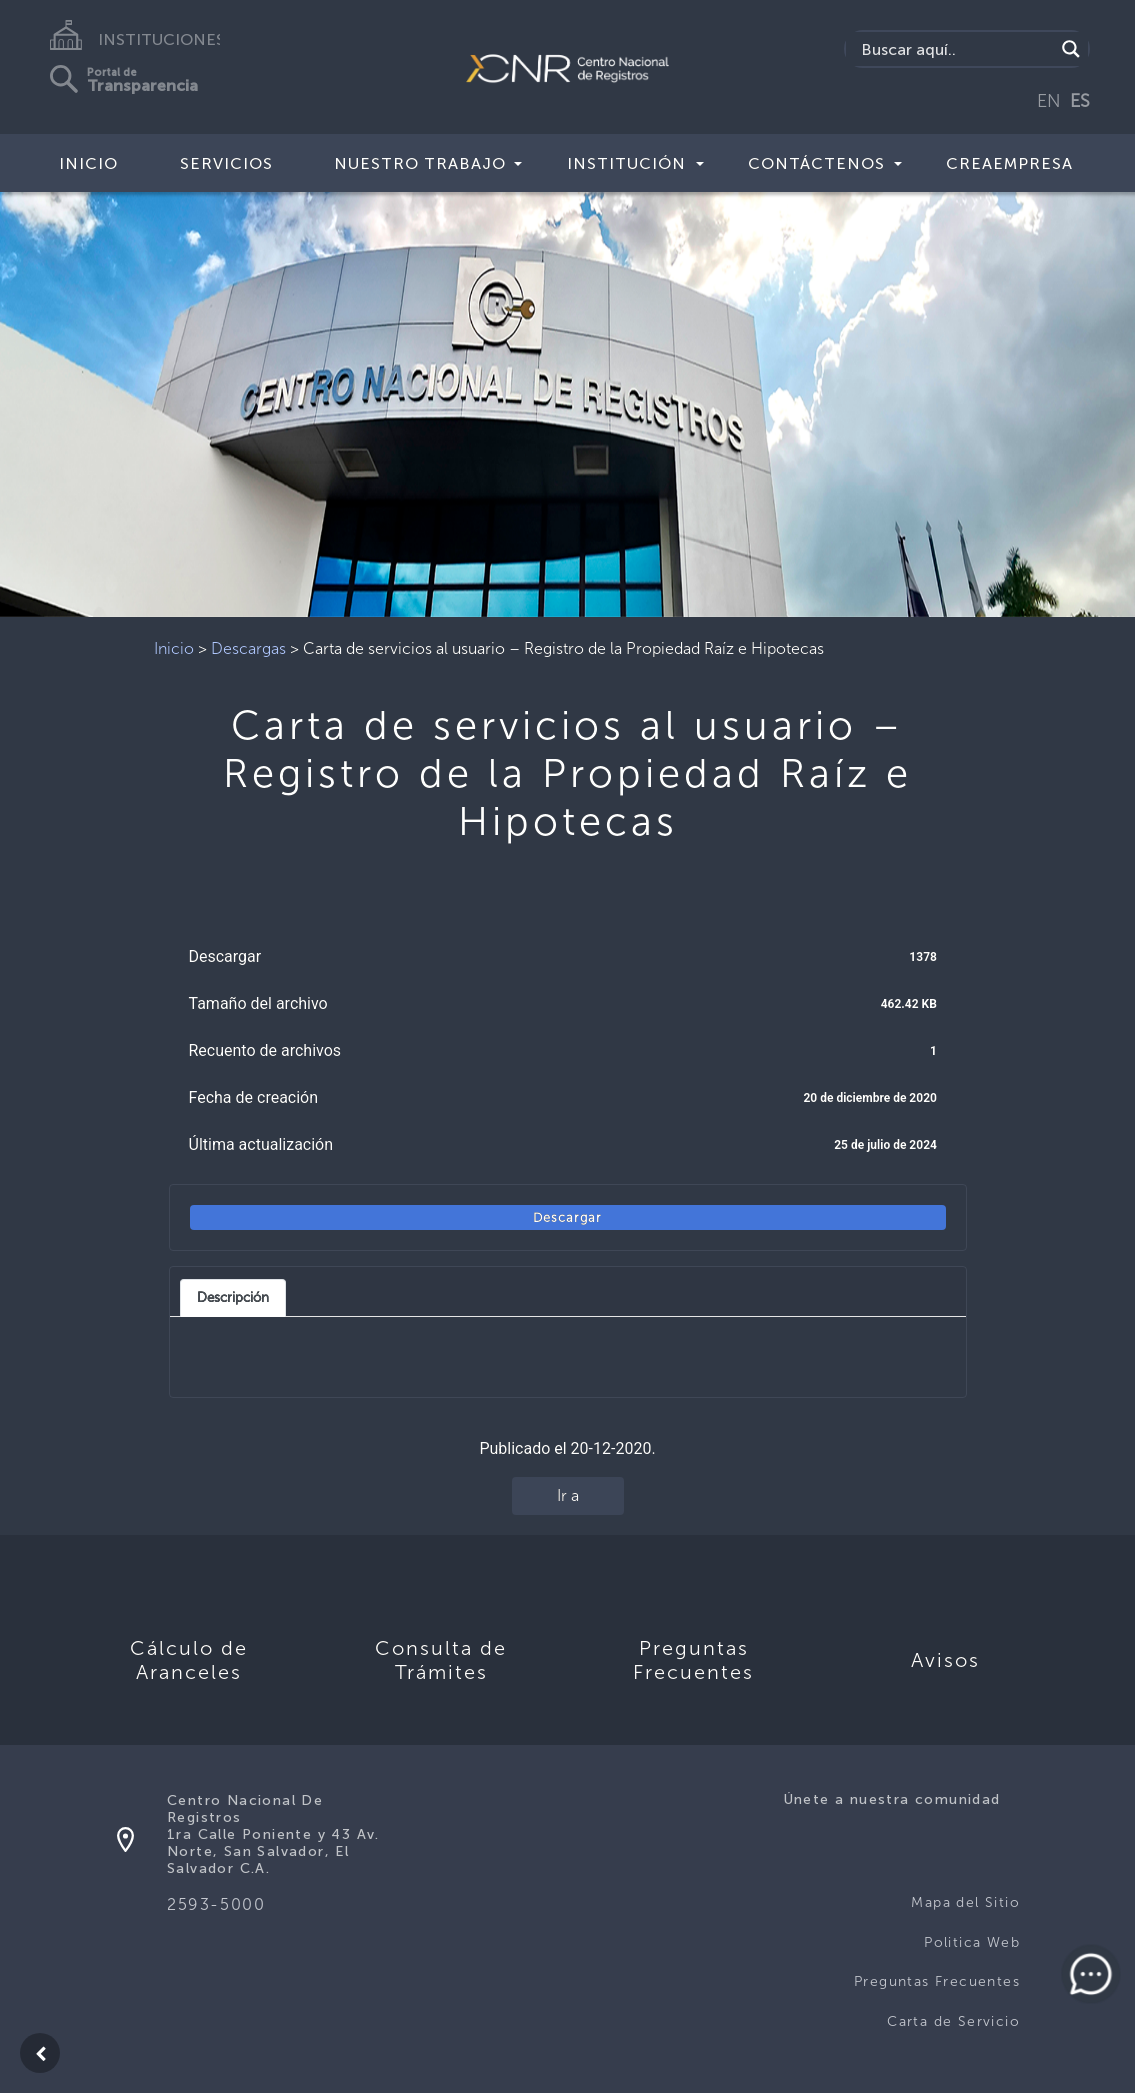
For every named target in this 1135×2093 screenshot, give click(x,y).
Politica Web (972, 1942)
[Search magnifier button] (1071, 49)
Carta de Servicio (953, 2021)
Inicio (88, 163)
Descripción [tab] (233, 1297)
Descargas (248, 648)
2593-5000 (216, 1904)
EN (1049, 101)
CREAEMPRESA (1009, 163)
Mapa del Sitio (965, 1902)
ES (1080, 101)
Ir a (568, 1495)
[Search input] (955, 49)
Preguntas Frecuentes (937, 1981)
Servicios (226, 163)
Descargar (567, 1217)
